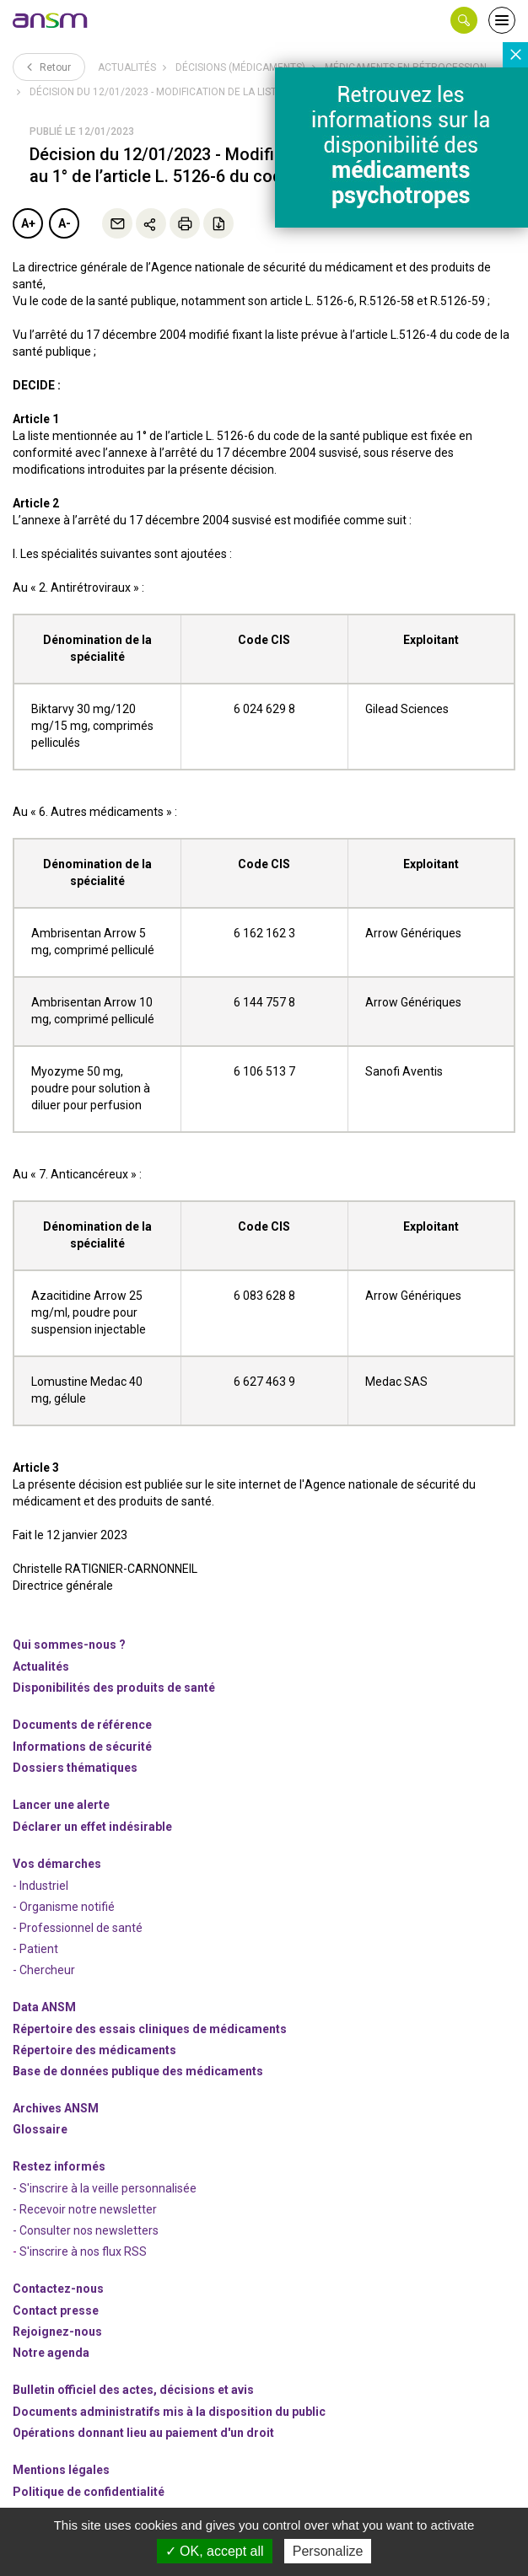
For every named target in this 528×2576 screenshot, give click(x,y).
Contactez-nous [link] (58, 2288)
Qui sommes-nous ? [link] (69, 1644)
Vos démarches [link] (57, 1863)
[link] (50, 20)
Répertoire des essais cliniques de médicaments (150, 2029)
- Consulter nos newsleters (86, 2230)
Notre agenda (51, 2352)
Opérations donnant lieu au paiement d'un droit (143, 2432)
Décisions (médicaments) (240, 67)
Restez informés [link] (59, 2166)
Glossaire (40, 2129)
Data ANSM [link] (44, 2007)
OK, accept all (214, 2551)
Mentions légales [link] (61, 2470)
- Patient (35, 1949)
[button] (463, 20)
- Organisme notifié (64, 1906)
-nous (57, 2331)
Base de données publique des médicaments (138, 2071)
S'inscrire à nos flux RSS (83, 2251)
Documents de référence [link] (82, 1724)
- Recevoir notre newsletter (85, 2209)
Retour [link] (49, 66)
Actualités (127, 67)
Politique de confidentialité (88, 2491)
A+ (28, 223)
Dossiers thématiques (75, 1767)
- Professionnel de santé (78, 1928)
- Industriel (40, 1885)
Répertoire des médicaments (94, 2050)
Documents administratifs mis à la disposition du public (169, 2411)
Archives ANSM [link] (56, 2108)
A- (64, 223)
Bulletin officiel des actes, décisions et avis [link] (133, 2389)
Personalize (328, 2551)
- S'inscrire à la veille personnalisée (105, 2188)
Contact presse (56, 2310)
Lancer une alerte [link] (61, 1804)
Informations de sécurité (82, 1746)
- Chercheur (44, 1970)
